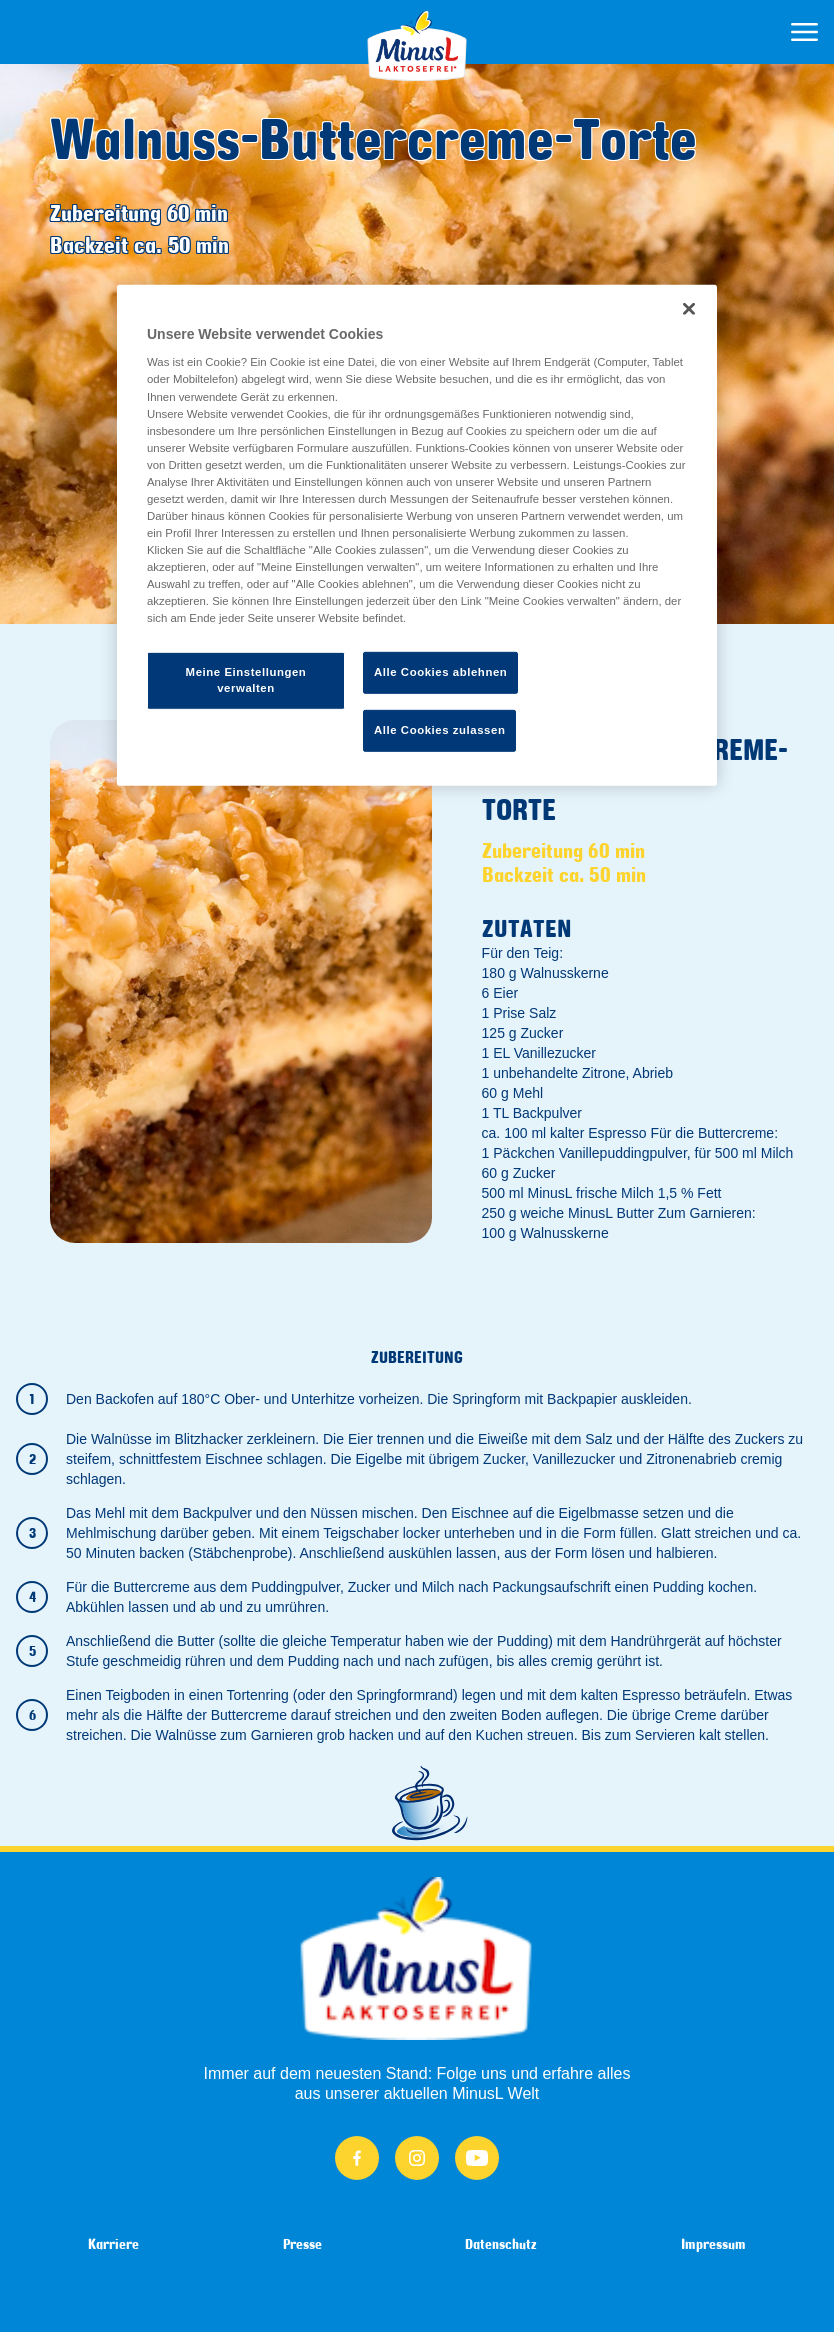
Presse (302, 2244)
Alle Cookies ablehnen (440, 672)
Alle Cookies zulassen (439, 730)
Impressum (713, 2244)
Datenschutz (501, 2244)
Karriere (113, 2244)
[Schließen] (689, 309)
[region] (417, 535)
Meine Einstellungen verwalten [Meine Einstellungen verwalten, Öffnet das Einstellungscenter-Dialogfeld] (246, 680)
